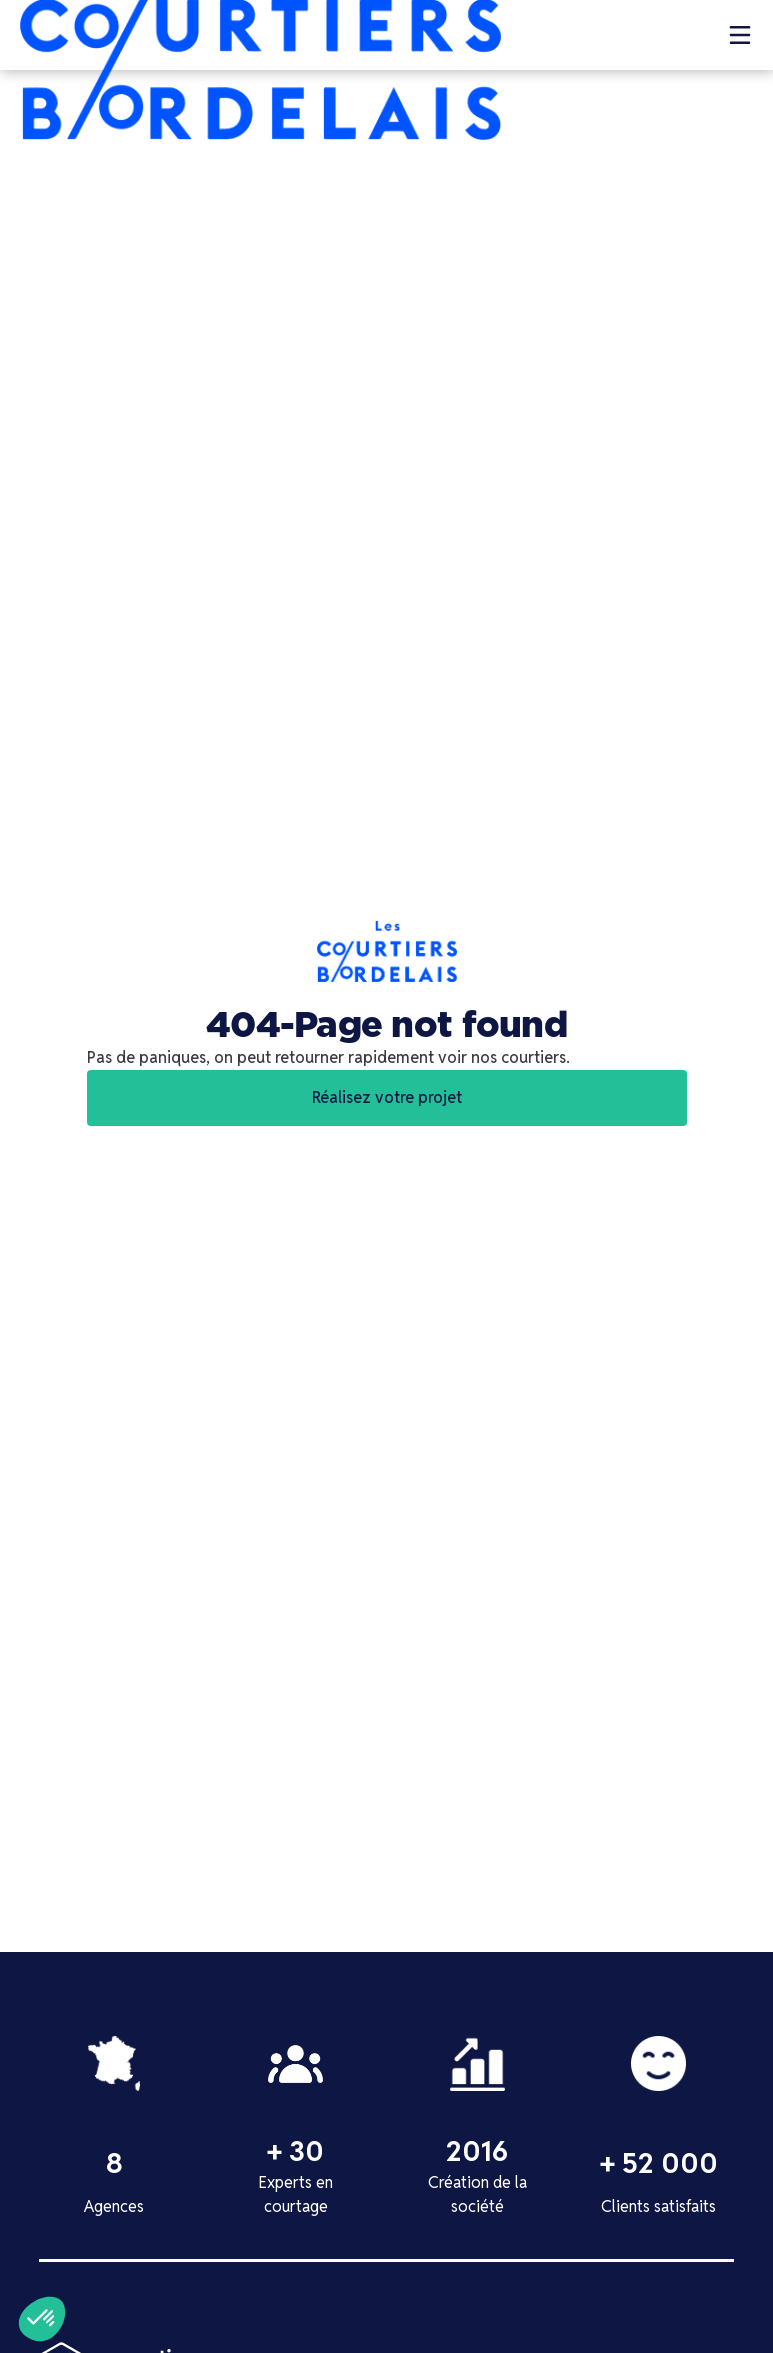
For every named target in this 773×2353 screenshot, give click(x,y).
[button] (740, 35)
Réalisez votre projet (387, 1097)
